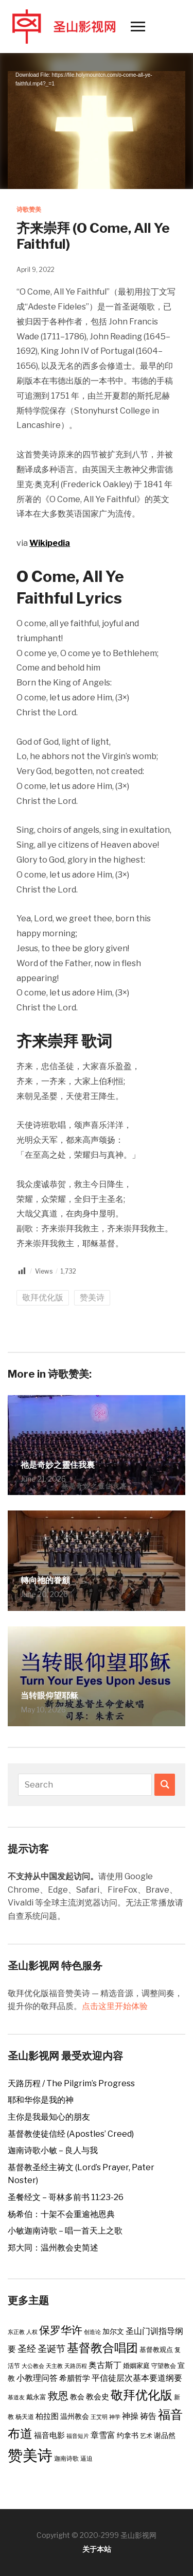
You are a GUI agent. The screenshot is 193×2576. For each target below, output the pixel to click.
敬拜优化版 (42, 1297)
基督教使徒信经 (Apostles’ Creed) (71, 2134)
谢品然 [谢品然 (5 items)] (165, 2435)
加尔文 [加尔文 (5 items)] (113, 2331)
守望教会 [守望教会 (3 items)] (163, 2365)
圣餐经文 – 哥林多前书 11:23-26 (66, 2197)
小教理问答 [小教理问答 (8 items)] (37, 2378)
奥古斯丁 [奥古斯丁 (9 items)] (105, 2365)
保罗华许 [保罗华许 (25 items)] (60, 2330)
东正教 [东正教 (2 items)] (16, 2332)
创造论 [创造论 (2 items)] (92, 2332)
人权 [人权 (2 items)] (32, 2332)
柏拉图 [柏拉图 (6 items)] (47, 2416)
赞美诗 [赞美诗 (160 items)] (30, 2455)
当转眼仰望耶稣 (49, 1696)
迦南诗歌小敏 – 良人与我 (53, 2150)
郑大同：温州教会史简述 (53, 2248)
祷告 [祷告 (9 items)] (148, 2416)
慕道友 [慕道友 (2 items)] (16, 2397)
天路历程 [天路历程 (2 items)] (75, 2366)
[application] (96, 121)
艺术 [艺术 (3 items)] (146, 2436)
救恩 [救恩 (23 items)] (58, 2395)
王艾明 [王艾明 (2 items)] (99, 2417)
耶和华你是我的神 (41, 2100)
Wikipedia (49, 543)
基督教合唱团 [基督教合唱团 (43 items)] (102, 2348)
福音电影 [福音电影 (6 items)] (49, 2435)
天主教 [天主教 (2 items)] (54, 2366)
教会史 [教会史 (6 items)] (97, 2396)
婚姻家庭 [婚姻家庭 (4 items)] (136, 2365)
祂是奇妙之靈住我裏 (58, 1465)
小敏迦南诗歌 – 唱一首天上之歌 (65, 2231)
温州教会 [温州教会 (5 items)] (74, 2416)
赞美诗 (92, 1297)
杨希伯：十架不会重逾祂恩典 (61, 2214)
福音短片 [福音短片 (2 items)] (77, 2436)
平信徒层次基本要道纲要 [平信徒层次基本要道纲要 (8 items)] (137, 2378)
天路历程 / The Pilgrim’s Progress (71, 2083)
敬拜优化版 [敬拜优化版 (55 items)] (141, 2394)
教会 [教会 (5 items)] (77, 2397)
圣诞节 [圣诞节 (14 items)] (51, 2348)
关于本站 (96, 2549)
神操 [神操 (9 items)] (130, 2416)
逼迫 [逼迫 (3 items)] (86, 2458)
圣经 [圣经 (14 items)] (26, 2348)
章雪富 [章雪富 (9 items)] (103, 2435)
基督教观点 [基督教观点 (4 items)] (156, 2349)
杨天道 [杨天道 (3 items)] (24, 2416)
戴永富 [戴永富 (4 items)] (36, 2397)
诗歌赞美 (28, 209)
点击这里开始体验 (115, 2006)
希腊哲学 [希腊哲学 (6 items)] (74, 2378)
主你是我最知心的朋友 (49, 2117)
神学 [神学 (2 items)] (114, 2417)
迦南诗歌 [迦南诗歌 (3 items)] (66, 2458)
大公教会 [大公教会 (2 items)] (33, 2366)
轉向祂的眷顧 (45, 1580)
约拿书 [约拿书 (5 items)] (127, 2435)
